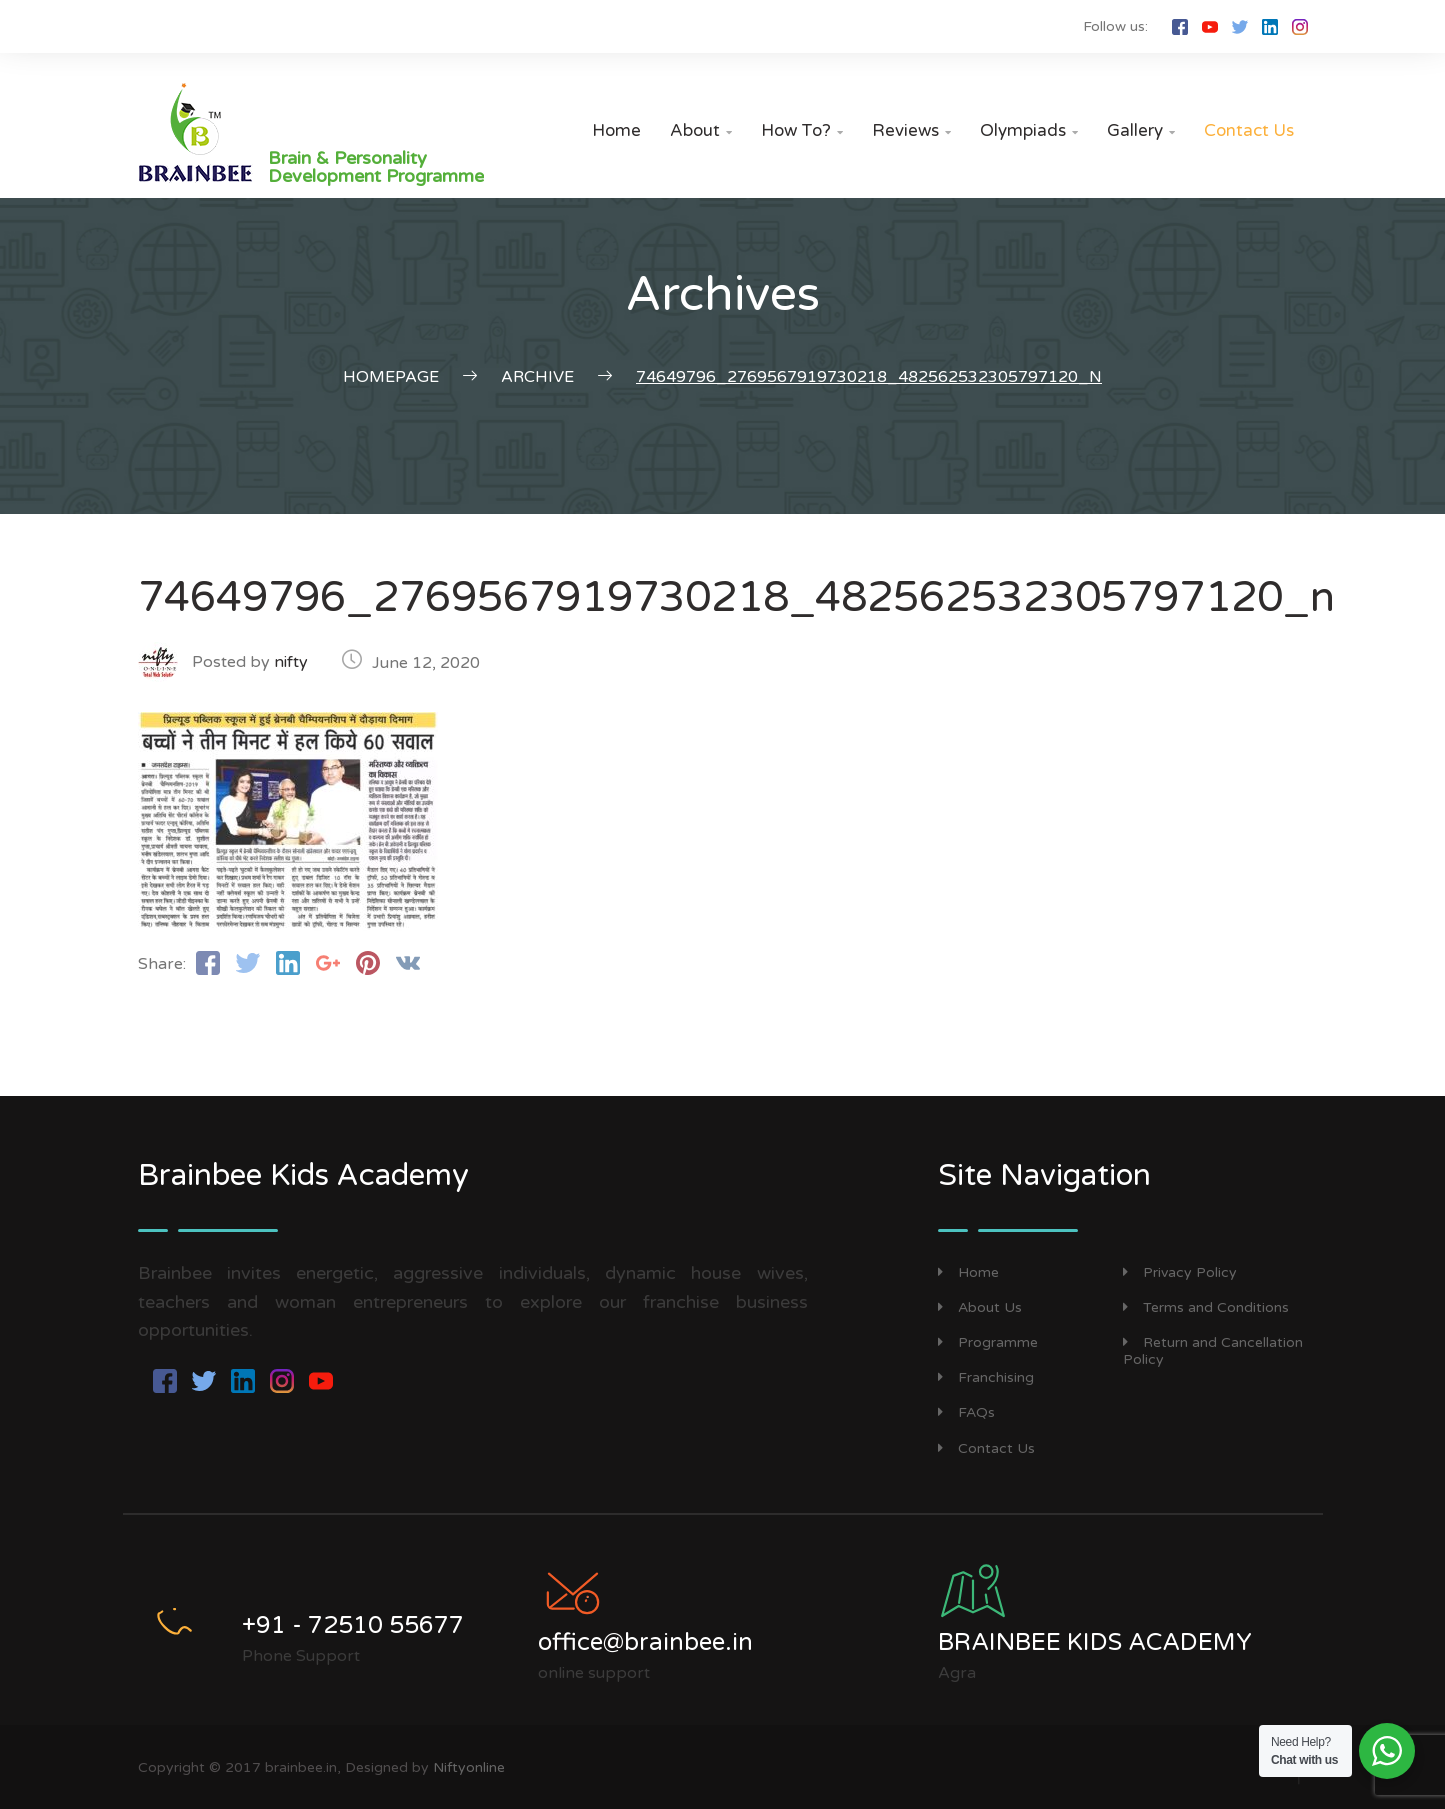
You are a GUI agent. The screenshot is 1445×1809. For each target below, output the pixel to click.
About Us (980, 1307)
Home (616, 130)
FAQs (966, 1412)
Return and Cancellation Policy (1213, 1351)
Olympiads (1029, 130)
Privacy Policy (1180, 1272)
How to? (802, 130)
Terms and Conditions (1206, 1307)
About (701, 130)
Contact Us (1249, 130)
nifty (291, 662)
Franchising (986, 1377)
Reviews (911, 130)
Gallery (1141, 130)
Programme (988, 1342)
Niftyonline (469, 1767)
